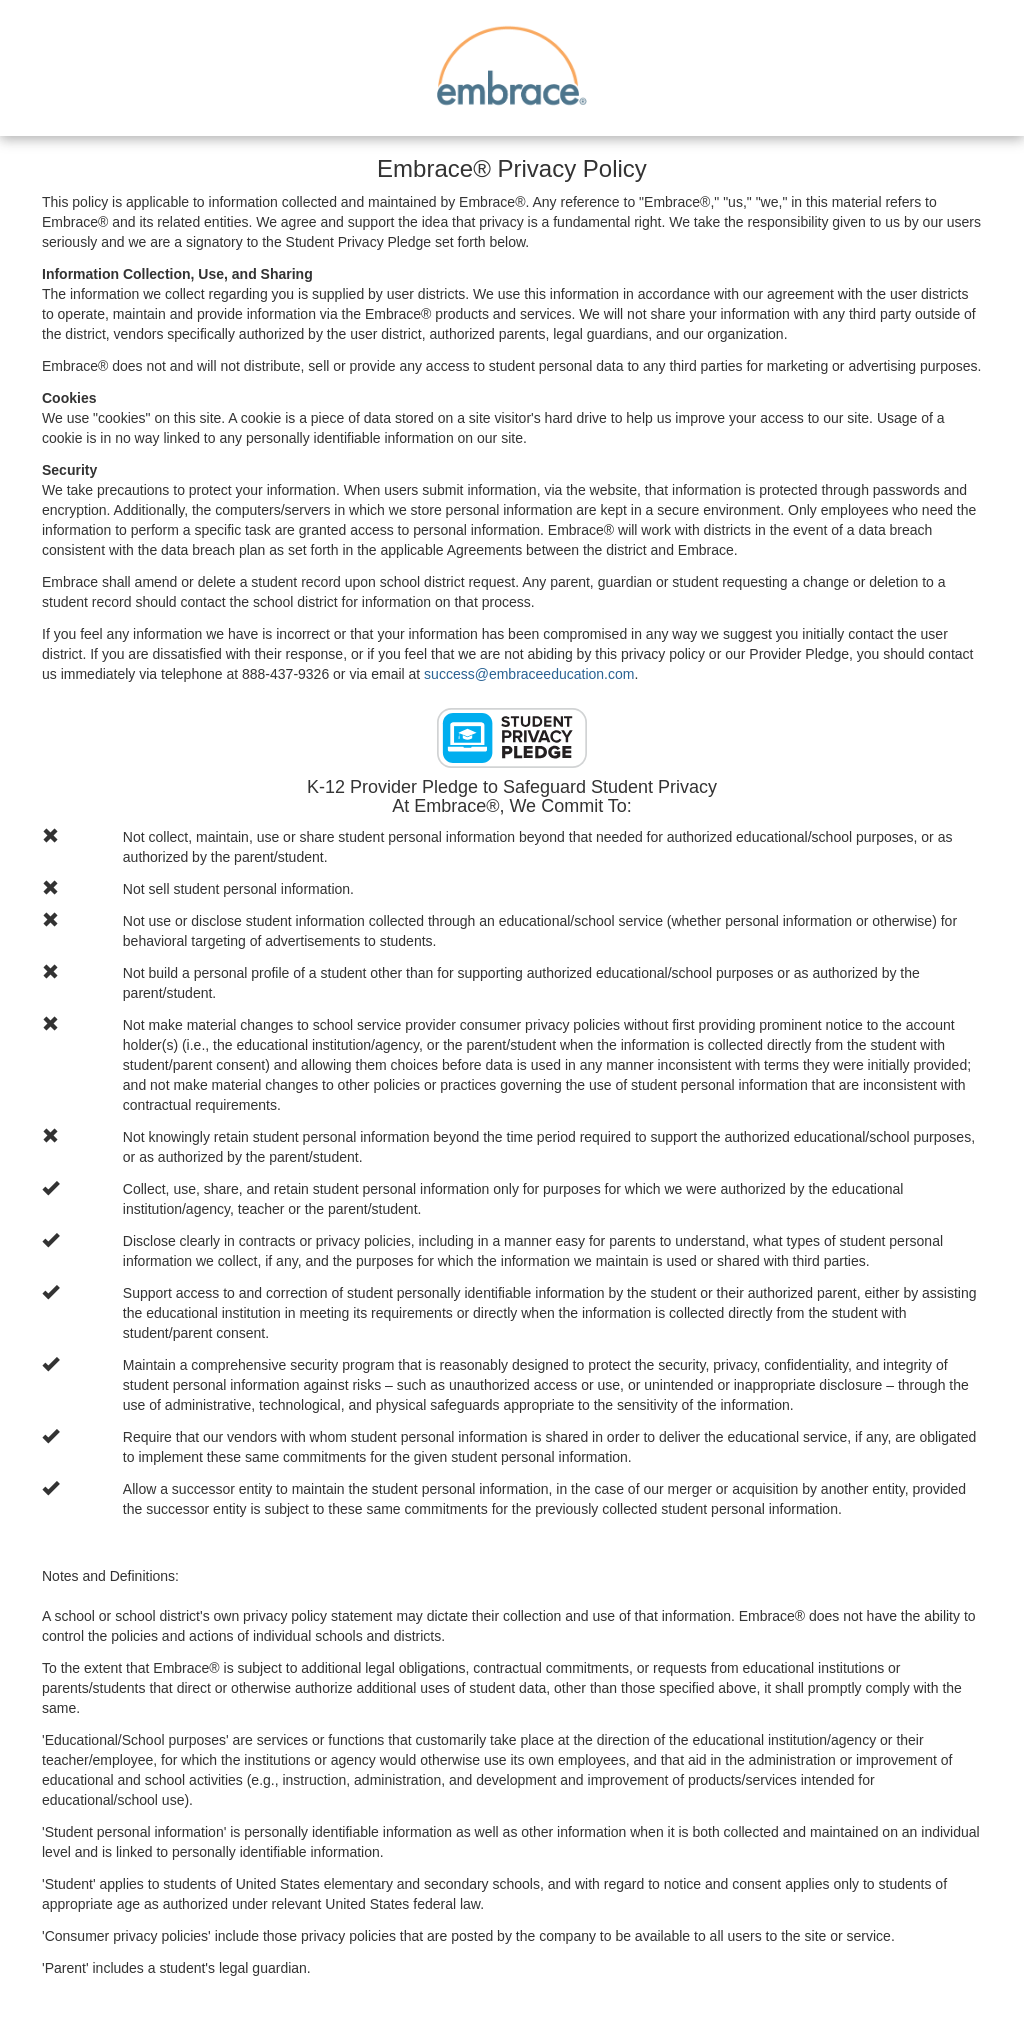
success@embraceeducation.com (529, 674)
